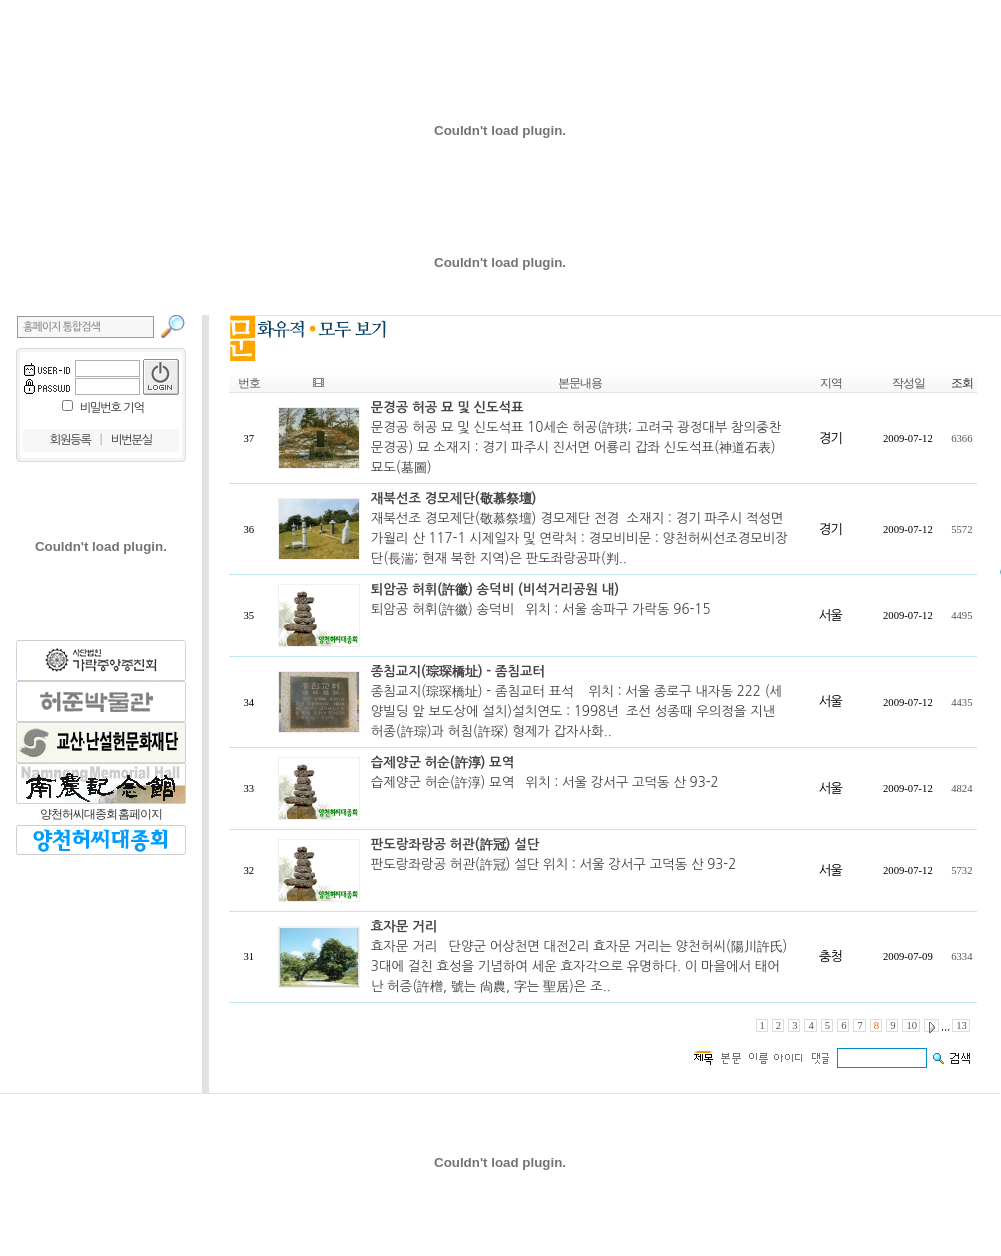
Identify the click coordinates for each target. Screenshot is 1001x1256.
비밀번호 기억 (112, 408)
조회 (962, 383)
